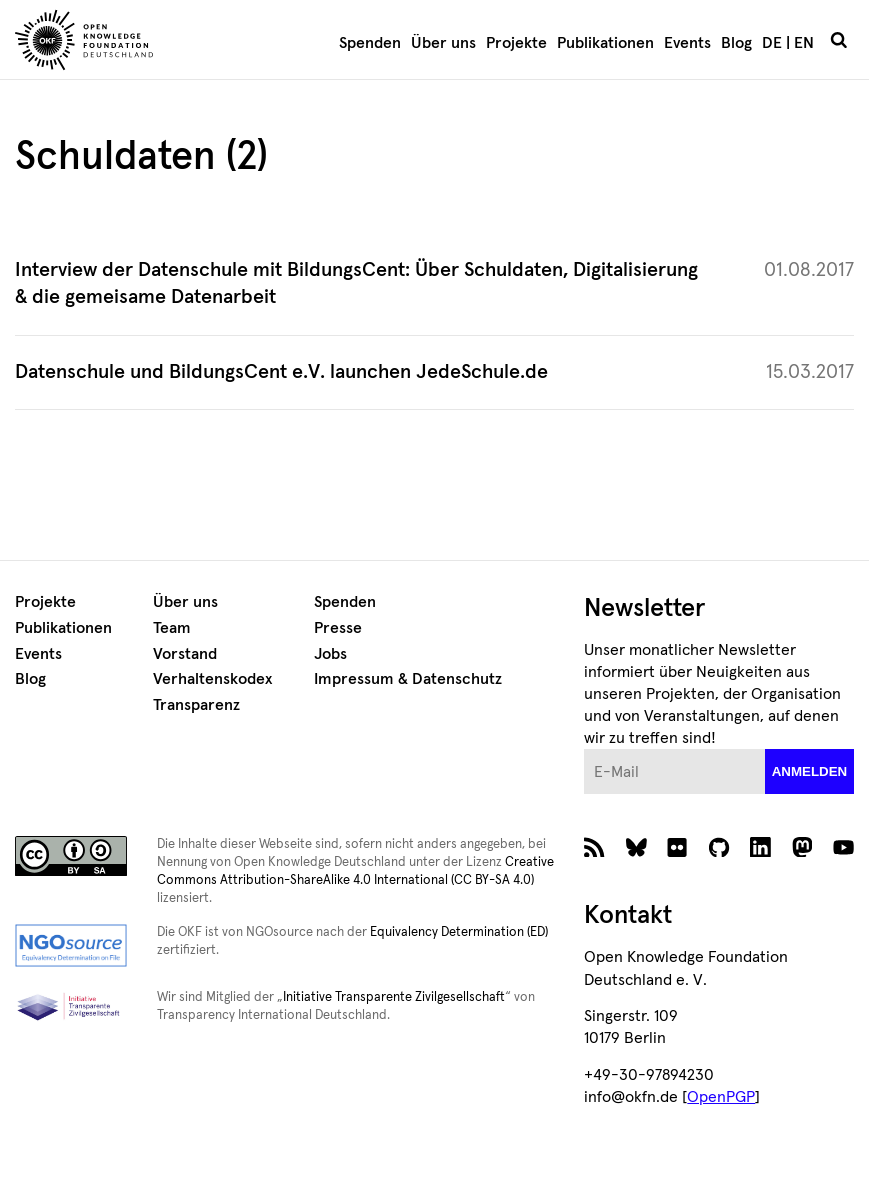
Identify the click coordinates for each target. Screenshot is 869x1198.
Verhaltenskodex (212, 679)
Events (687, 43)
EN (804, 43)
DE (772, 43)
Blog (736, 43)
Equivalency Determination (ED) (459, 932)
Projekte (516, 43)
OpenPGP (721, 1097)
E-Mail (584, 749)
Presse (338, 628)
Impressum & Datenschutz (408, 679)
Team (172, 628)
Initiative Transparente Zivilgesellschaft (394, 997)
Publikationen (605, 43)
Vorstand (185, 654)
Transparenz (196, 705)
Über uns (443, 43)
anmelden (810, 771)
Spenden (370, 43)
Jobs (330, 654)
